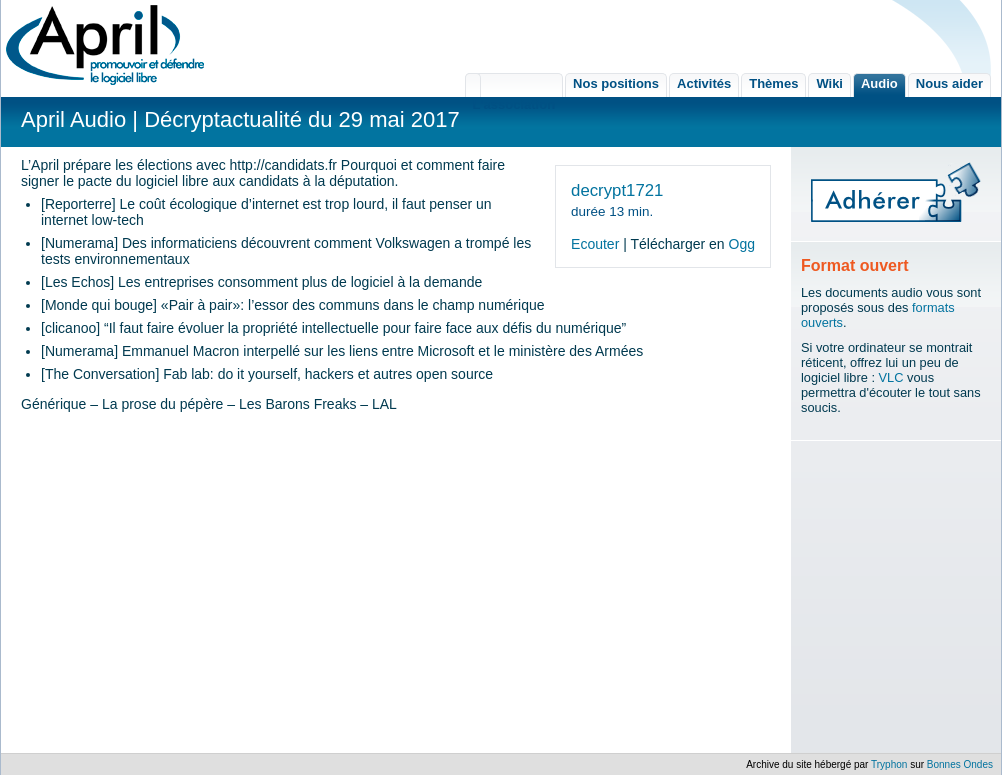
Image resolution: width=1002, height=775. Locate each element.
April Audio (73, 119)
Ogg (742, 244)
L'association (514, 85)
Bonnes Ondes (960, 764)
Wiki (829, 83)
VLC (891, 377)
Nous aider (949, 83)
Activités (704, 83)
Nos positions (616, 83)
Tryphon (889, 764)
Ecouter (595, 244)
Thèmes (773, 83)
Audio (879, 83)
